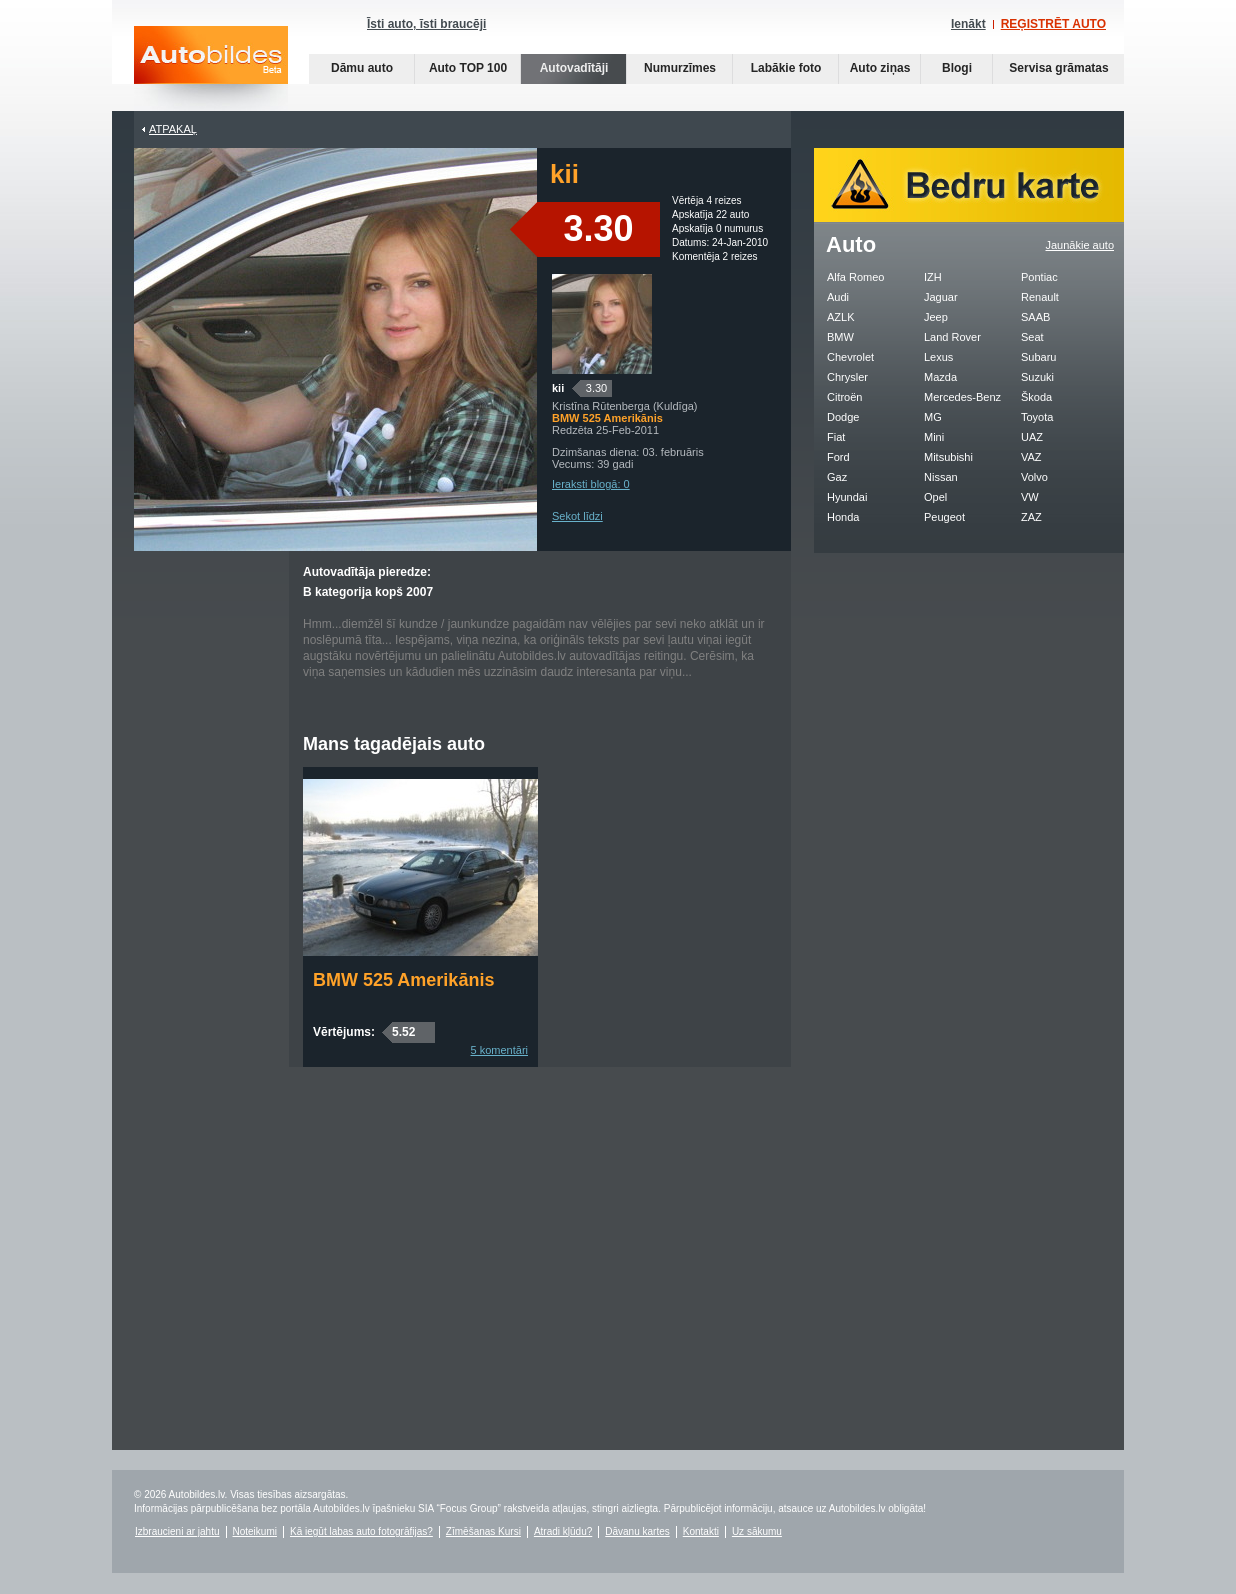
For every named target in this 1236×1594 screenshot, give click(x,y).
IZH (933, 277)
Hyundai (847, 497)
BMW (840, 337)
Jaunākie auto (1080, 245)
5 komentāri (499, 1050)
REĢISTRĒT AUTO (1053, 24)
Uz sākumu (757, 1531)
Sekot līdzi (577, 516)
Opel (935, 497)
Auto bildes (211, 68)
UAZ (1032, 437)
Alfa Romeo (855, 277)
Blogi (957, 68)
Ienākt (968, 24)
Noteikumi (255, 1531)
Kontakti (701, 1531)
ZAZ (1031, 517)
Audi (838, 297)
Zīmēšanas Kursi (483, 1531)
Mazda (940, 377)
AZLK (841, 317)
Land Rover (952, 337)
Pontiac (1039, 277)
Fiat (836, 437)
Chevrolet (850, 357)
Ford (838, 457)
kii (558, 388)
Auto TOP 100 (468, 68)
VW (1030, 497)
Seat (1032, 337)
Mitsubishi (948, 457)
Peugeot (944, 517)
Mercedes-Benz (962, 397)
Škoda (1036, 397)
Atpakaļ (173, 129)
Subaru (1038, 357)
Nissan (941, 477)
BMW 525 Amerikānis (403, 980)
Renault (1040, 297)
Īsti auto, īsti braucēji (426, 24)
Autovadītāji (574, 68)
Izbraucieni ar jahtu (177, 1531)
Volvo (1034, 477)
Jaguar (941, 297)
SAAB (1035, 317)
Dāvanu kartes (637, 1531)
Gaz (837, 477)
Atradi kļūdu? (563, 1531)
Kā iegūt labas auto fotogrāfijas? (361, 1531)
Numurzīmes (680, 68)
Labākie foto (786, 68)
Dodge (843, 417)
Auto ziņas (880, 68)
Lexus (938, 357)
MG (933, 417)
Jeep (936, 317)
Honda (843, 517)
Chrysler (847, 377)
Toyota (1037, 417)
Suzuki (1037, 377)
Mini (934, 437)
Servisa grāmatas (1058, 68)
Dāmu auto (362, 68)
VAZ (1031, 457)
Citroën (844, 397)
